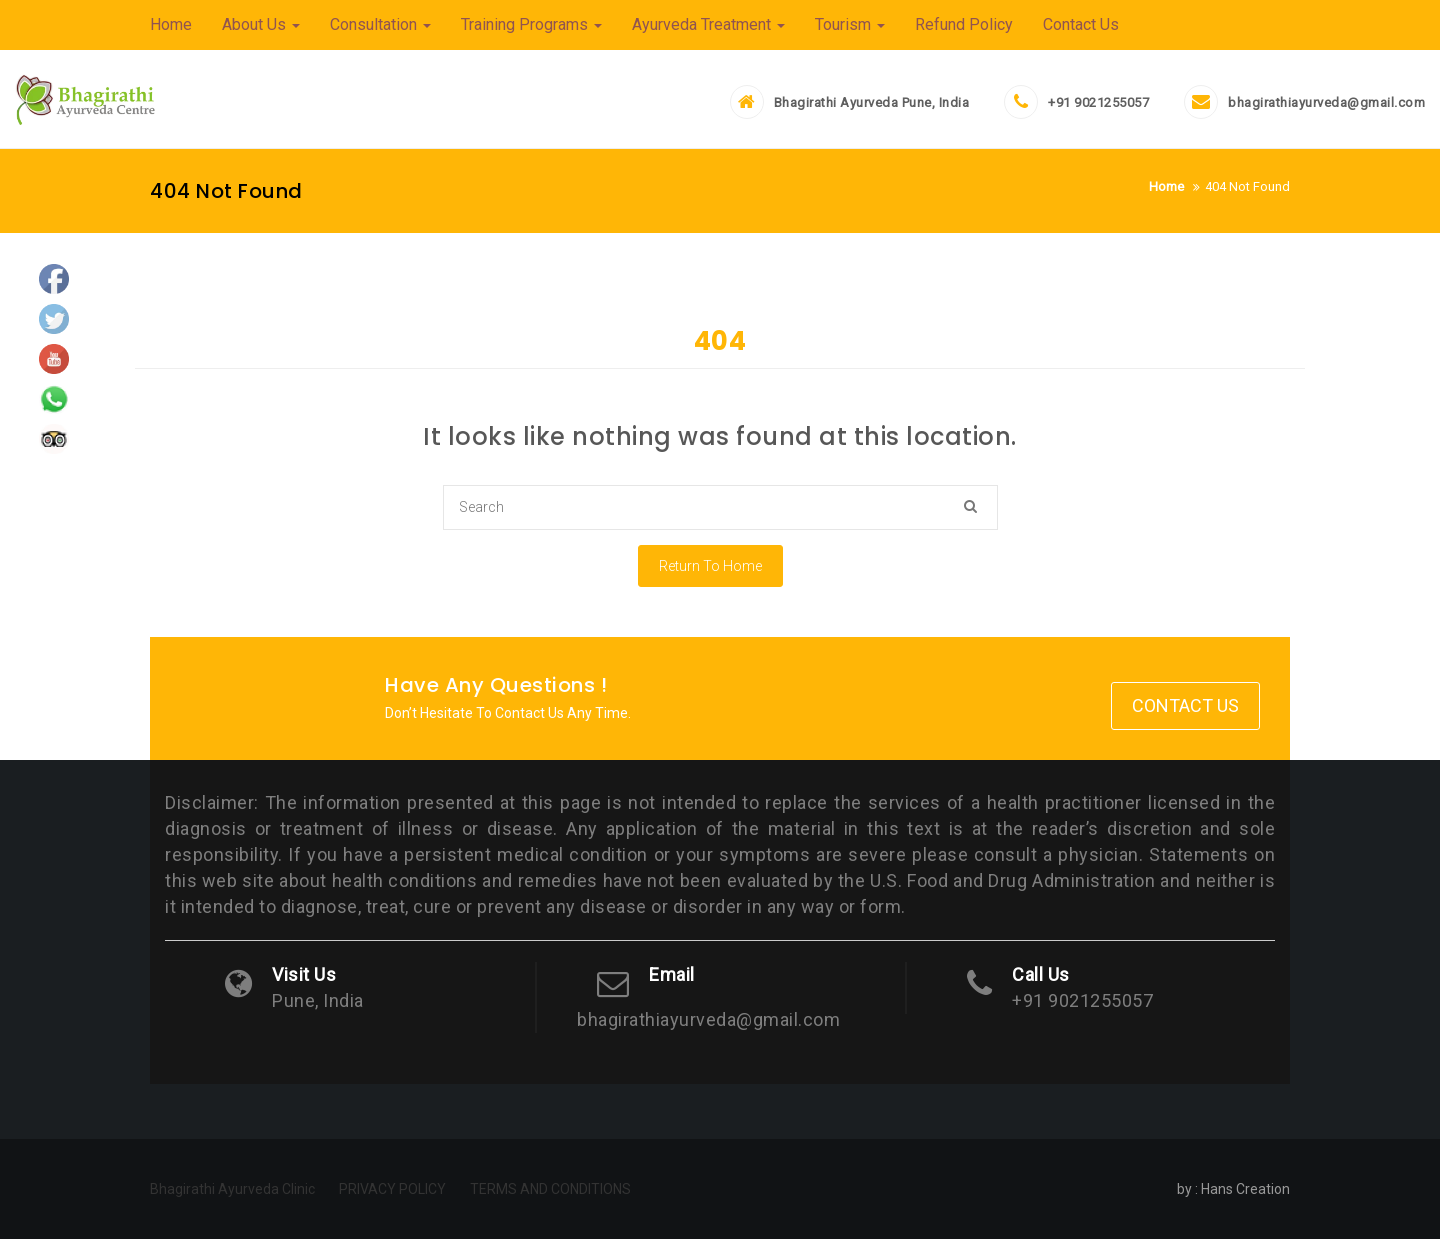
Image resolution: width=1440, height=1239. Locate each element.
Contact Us (1081, 24)
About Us (261, 24)
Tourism (850, 24)
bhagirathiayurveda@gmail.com (1326, 102)
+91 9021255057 (1098, 102)
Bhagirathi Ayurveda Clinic (232, 1189)
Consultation (380, 24)
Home (171, 24)
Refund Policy (964, 24)
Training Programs (531, 24)
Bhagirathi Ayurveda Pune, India (872, 102)
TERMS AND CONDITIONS (550, 1189)
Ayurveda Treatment (708, 24)
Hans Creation (1245, 1189)
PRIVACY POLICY (392, 1189)
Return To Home (710, 566)
